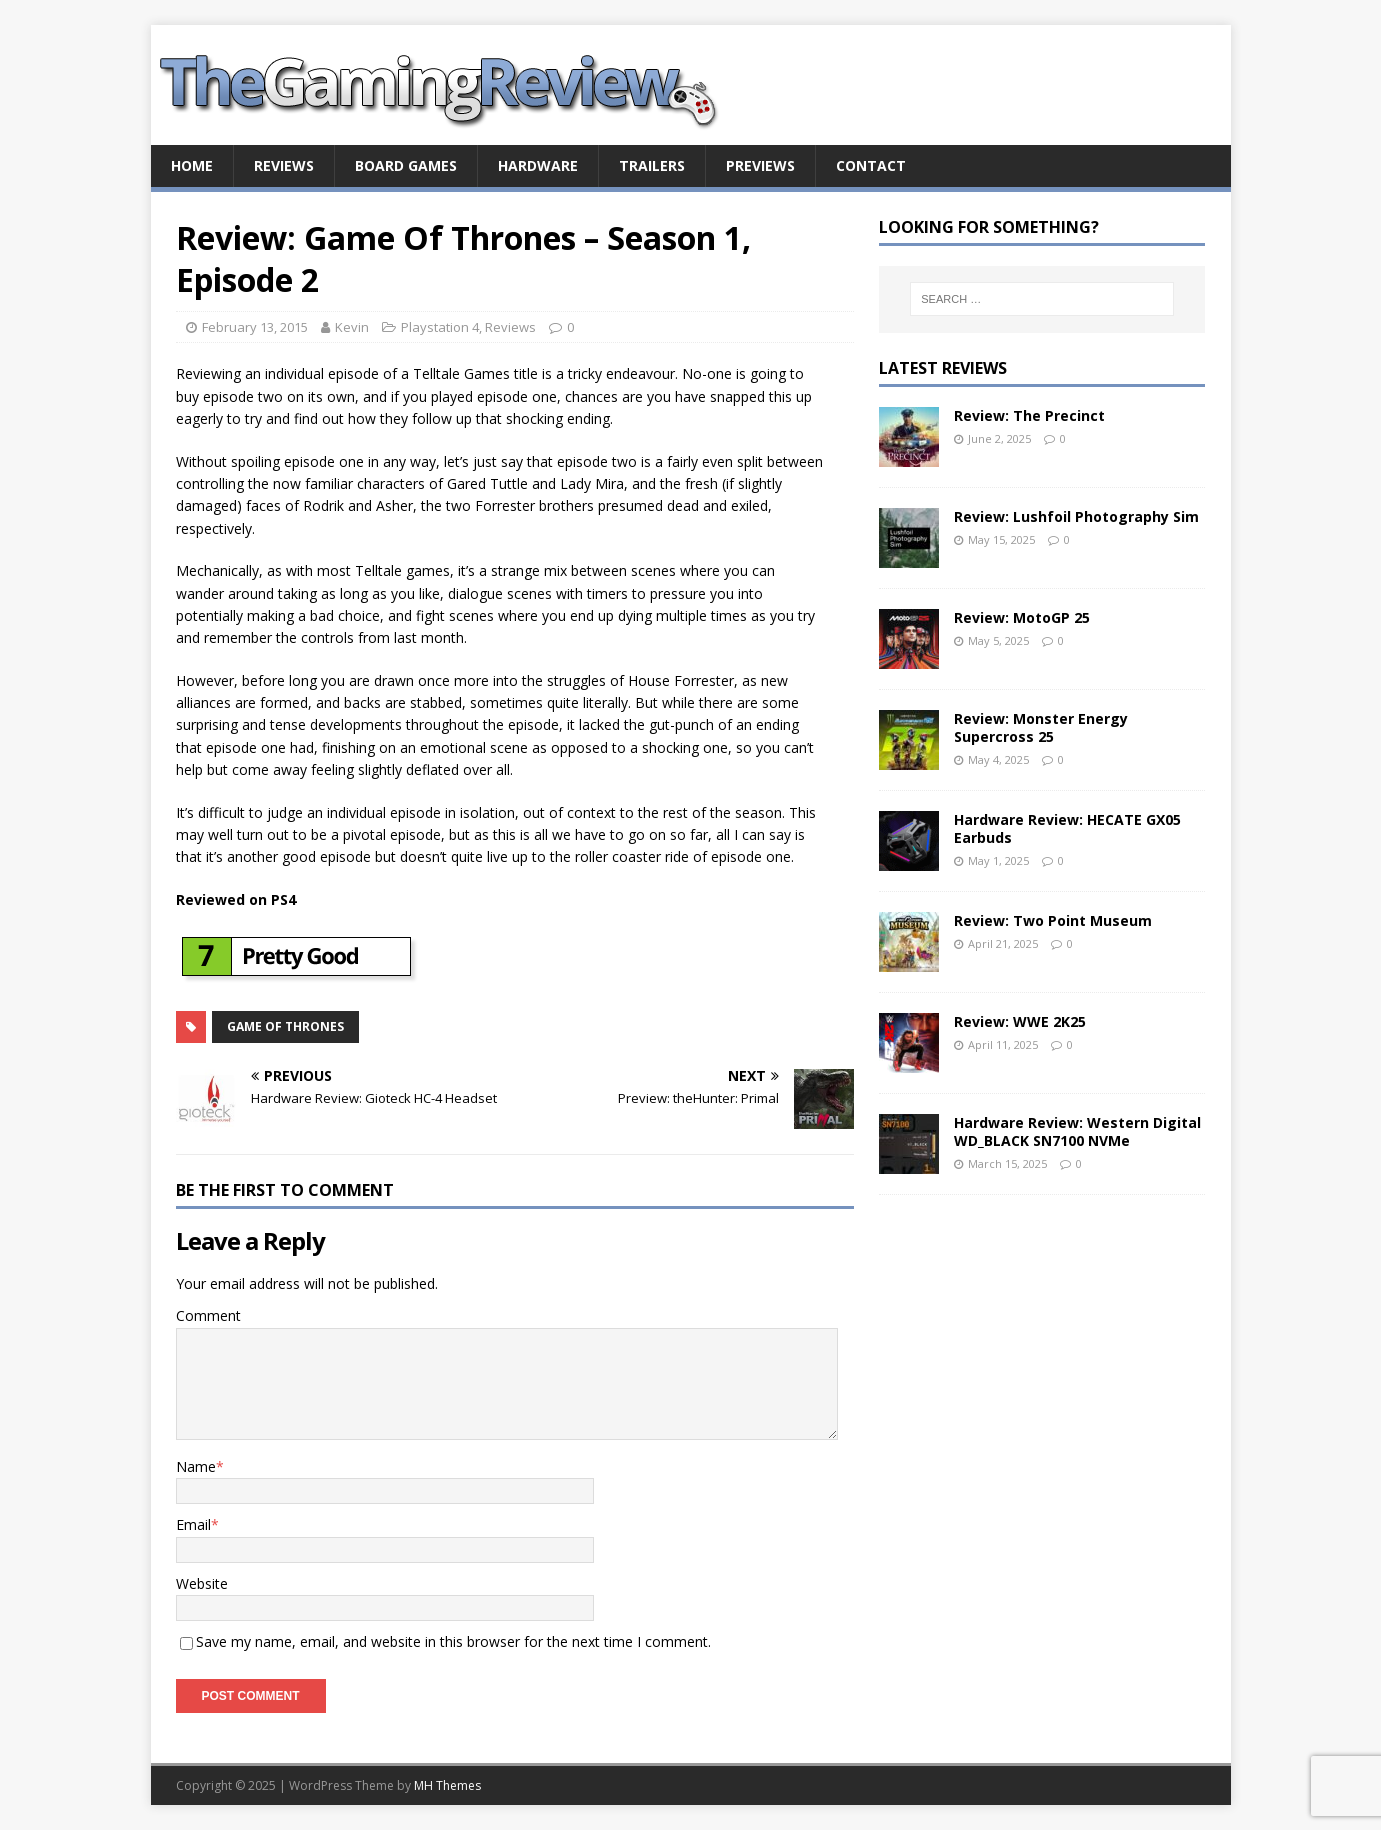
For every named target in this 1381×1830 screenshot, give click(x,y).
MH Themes (447, 1785)
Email (193, 1524)
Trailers (652, 165)
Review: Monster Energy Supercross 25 (1041, 727)
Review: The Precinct (1029, 415)
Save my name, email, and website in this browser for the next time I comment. (453, 1641)
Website (202, 1583)
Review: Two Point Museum (1053, 920)
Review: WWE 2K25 (1020, 1021)
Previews (760, 165)
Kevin (352, 327)
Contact (871, 165)
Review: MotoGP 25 (1022, 617)
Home (192, 165)
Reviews (284, 165)
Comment (208, 1315)
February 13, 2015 (255, 327)
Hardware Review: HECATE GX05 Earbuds (1067, 828)
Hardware (538, 165)
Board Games (406, 165)
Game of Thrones (285, 1026)
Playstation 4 (440, 327)
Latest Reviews (943, 368)
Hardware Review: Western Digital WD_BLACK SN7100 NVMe (1077, 1131)
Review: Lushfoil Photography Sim (1076, 516)
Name (196, 1466)
